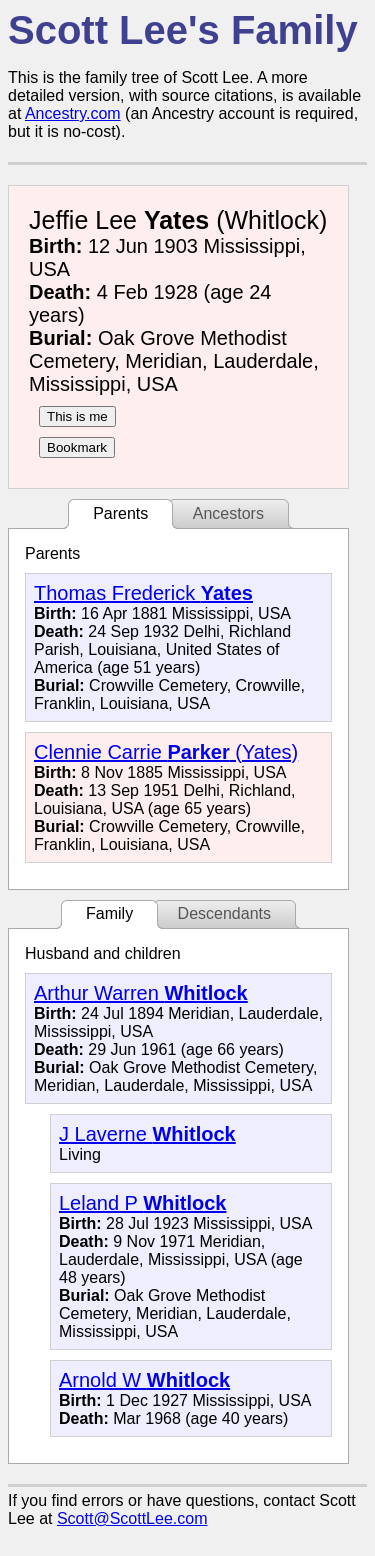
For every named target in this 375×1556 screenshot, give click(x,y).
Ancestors (228, 513)
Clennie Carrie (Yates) (166, 752)
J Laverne (147, 1134)
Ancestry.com (73, 113)
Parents (120, 513)
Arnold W (144, 1380)
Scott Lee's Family (183, 30)
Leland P (143, 1203)
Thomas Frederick (143, 593)
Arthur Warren (141, 993)
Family (109, 913)
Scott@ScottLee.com (132, 1518)
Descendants (224, 913)
